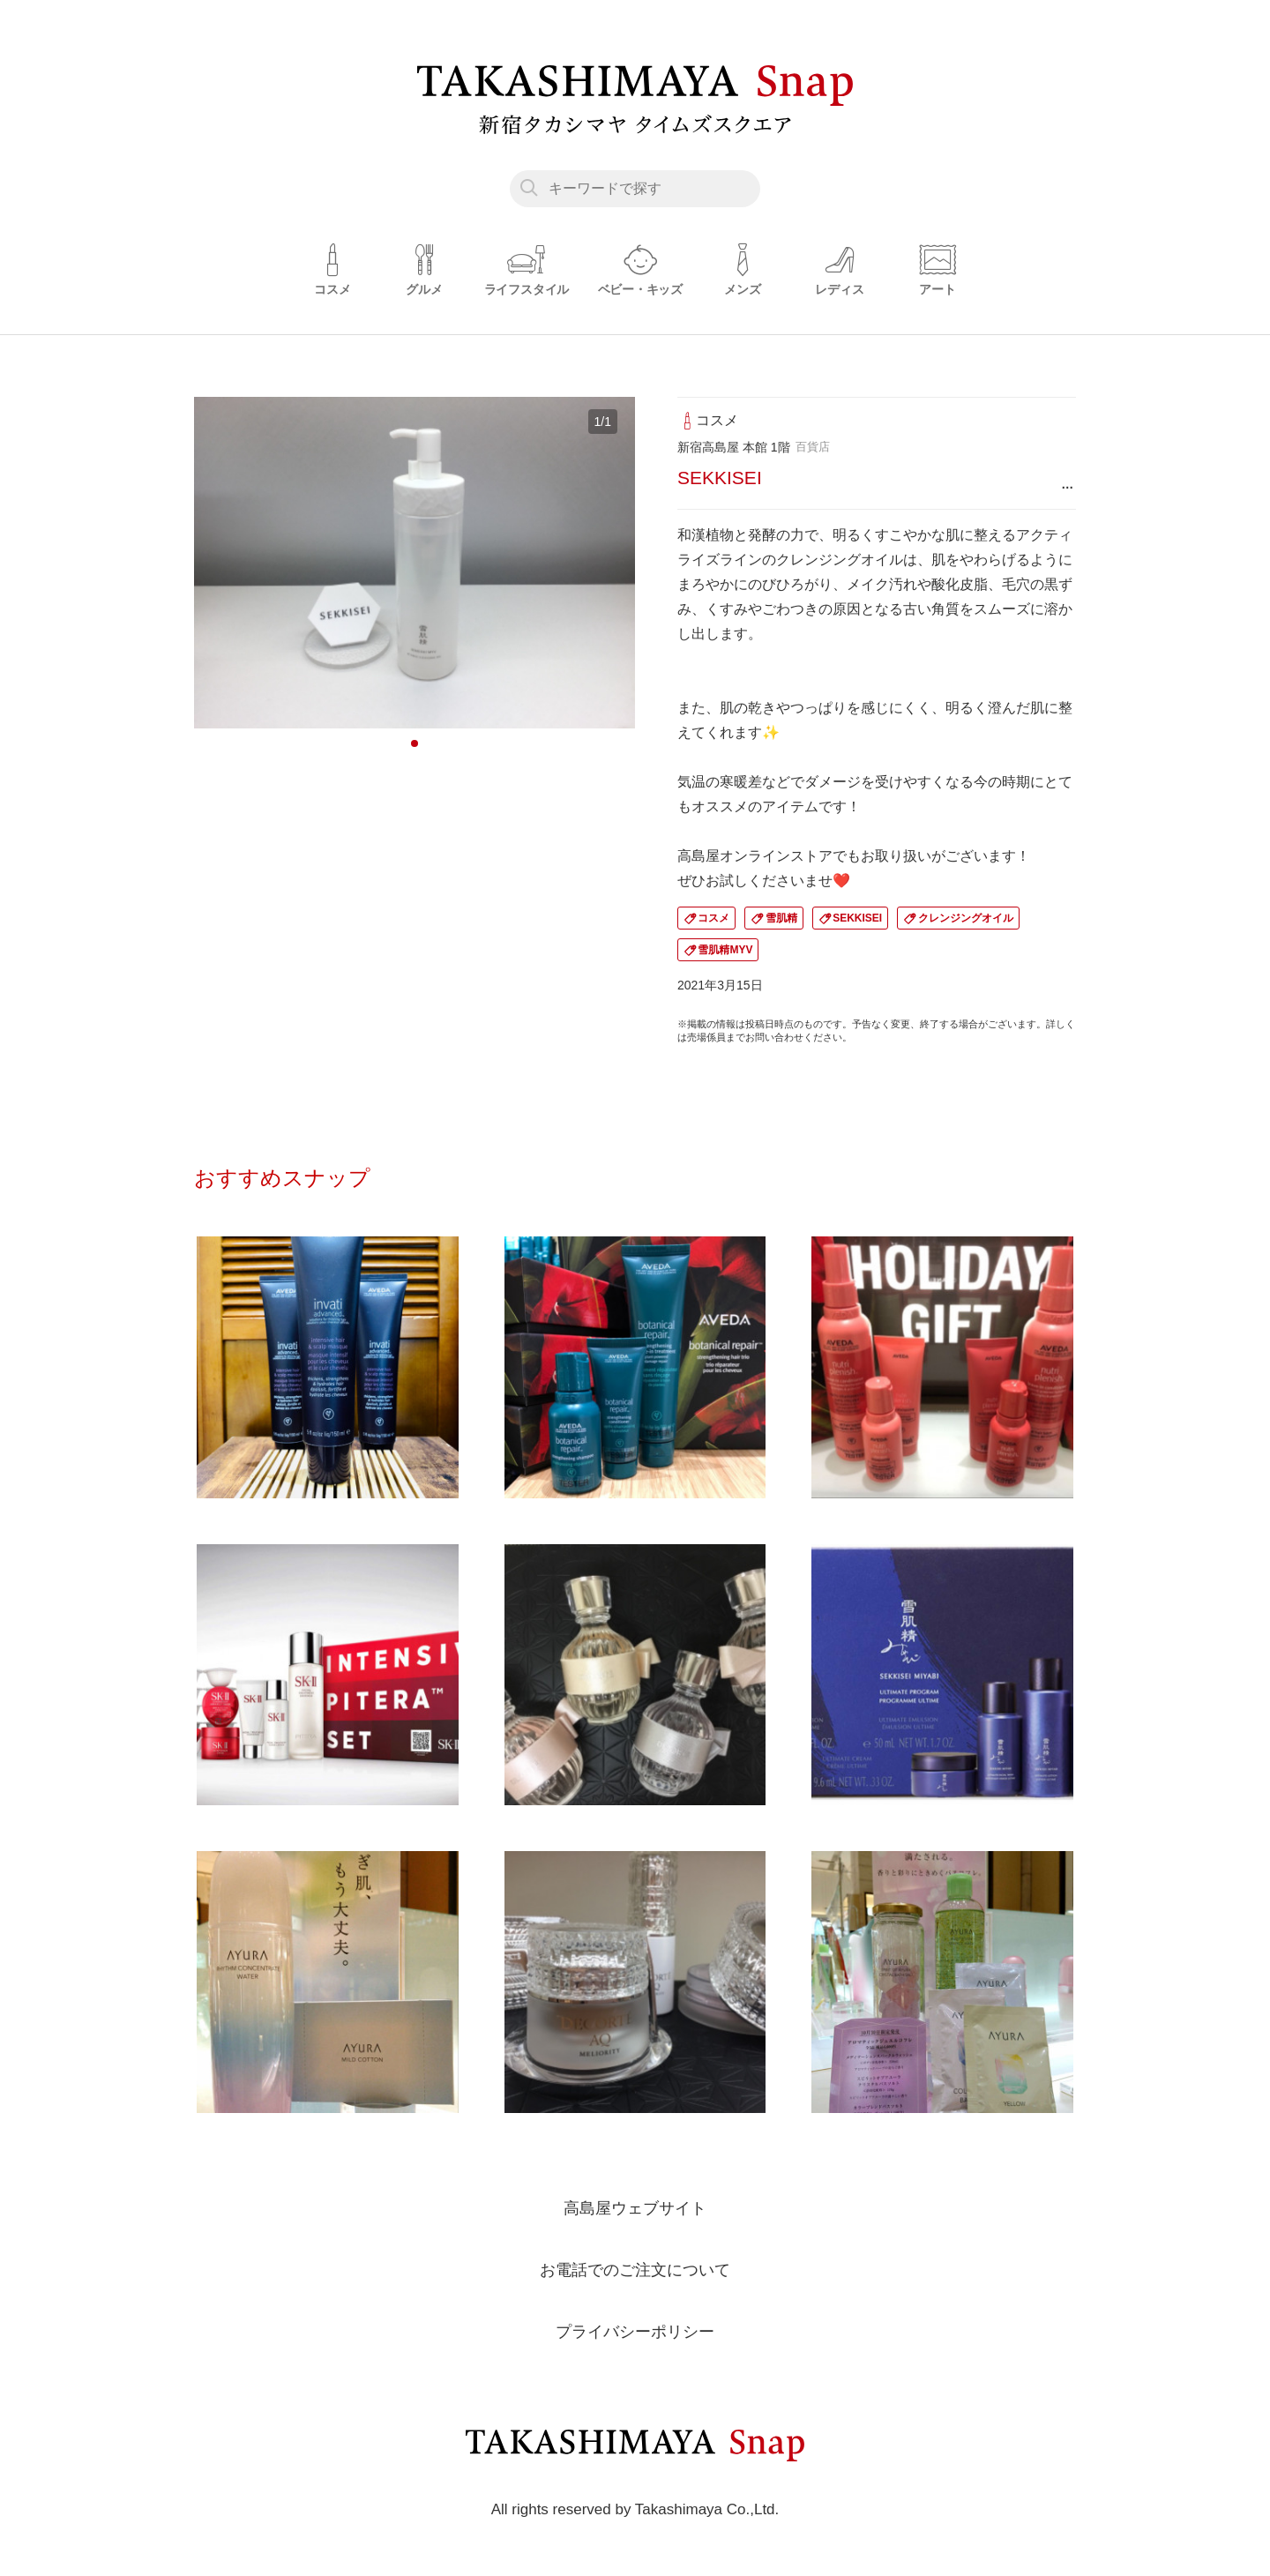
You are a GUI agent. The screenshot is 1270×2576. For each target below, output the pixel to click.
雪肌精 (781, 918)
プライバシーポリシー (635, 2331)
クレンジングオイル (965, 918)
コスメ (713, 918)
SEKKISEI (857, 918)
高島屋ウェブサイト (635, 2207)
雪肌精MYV (725, 950)
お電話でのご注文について (635, 2269)
